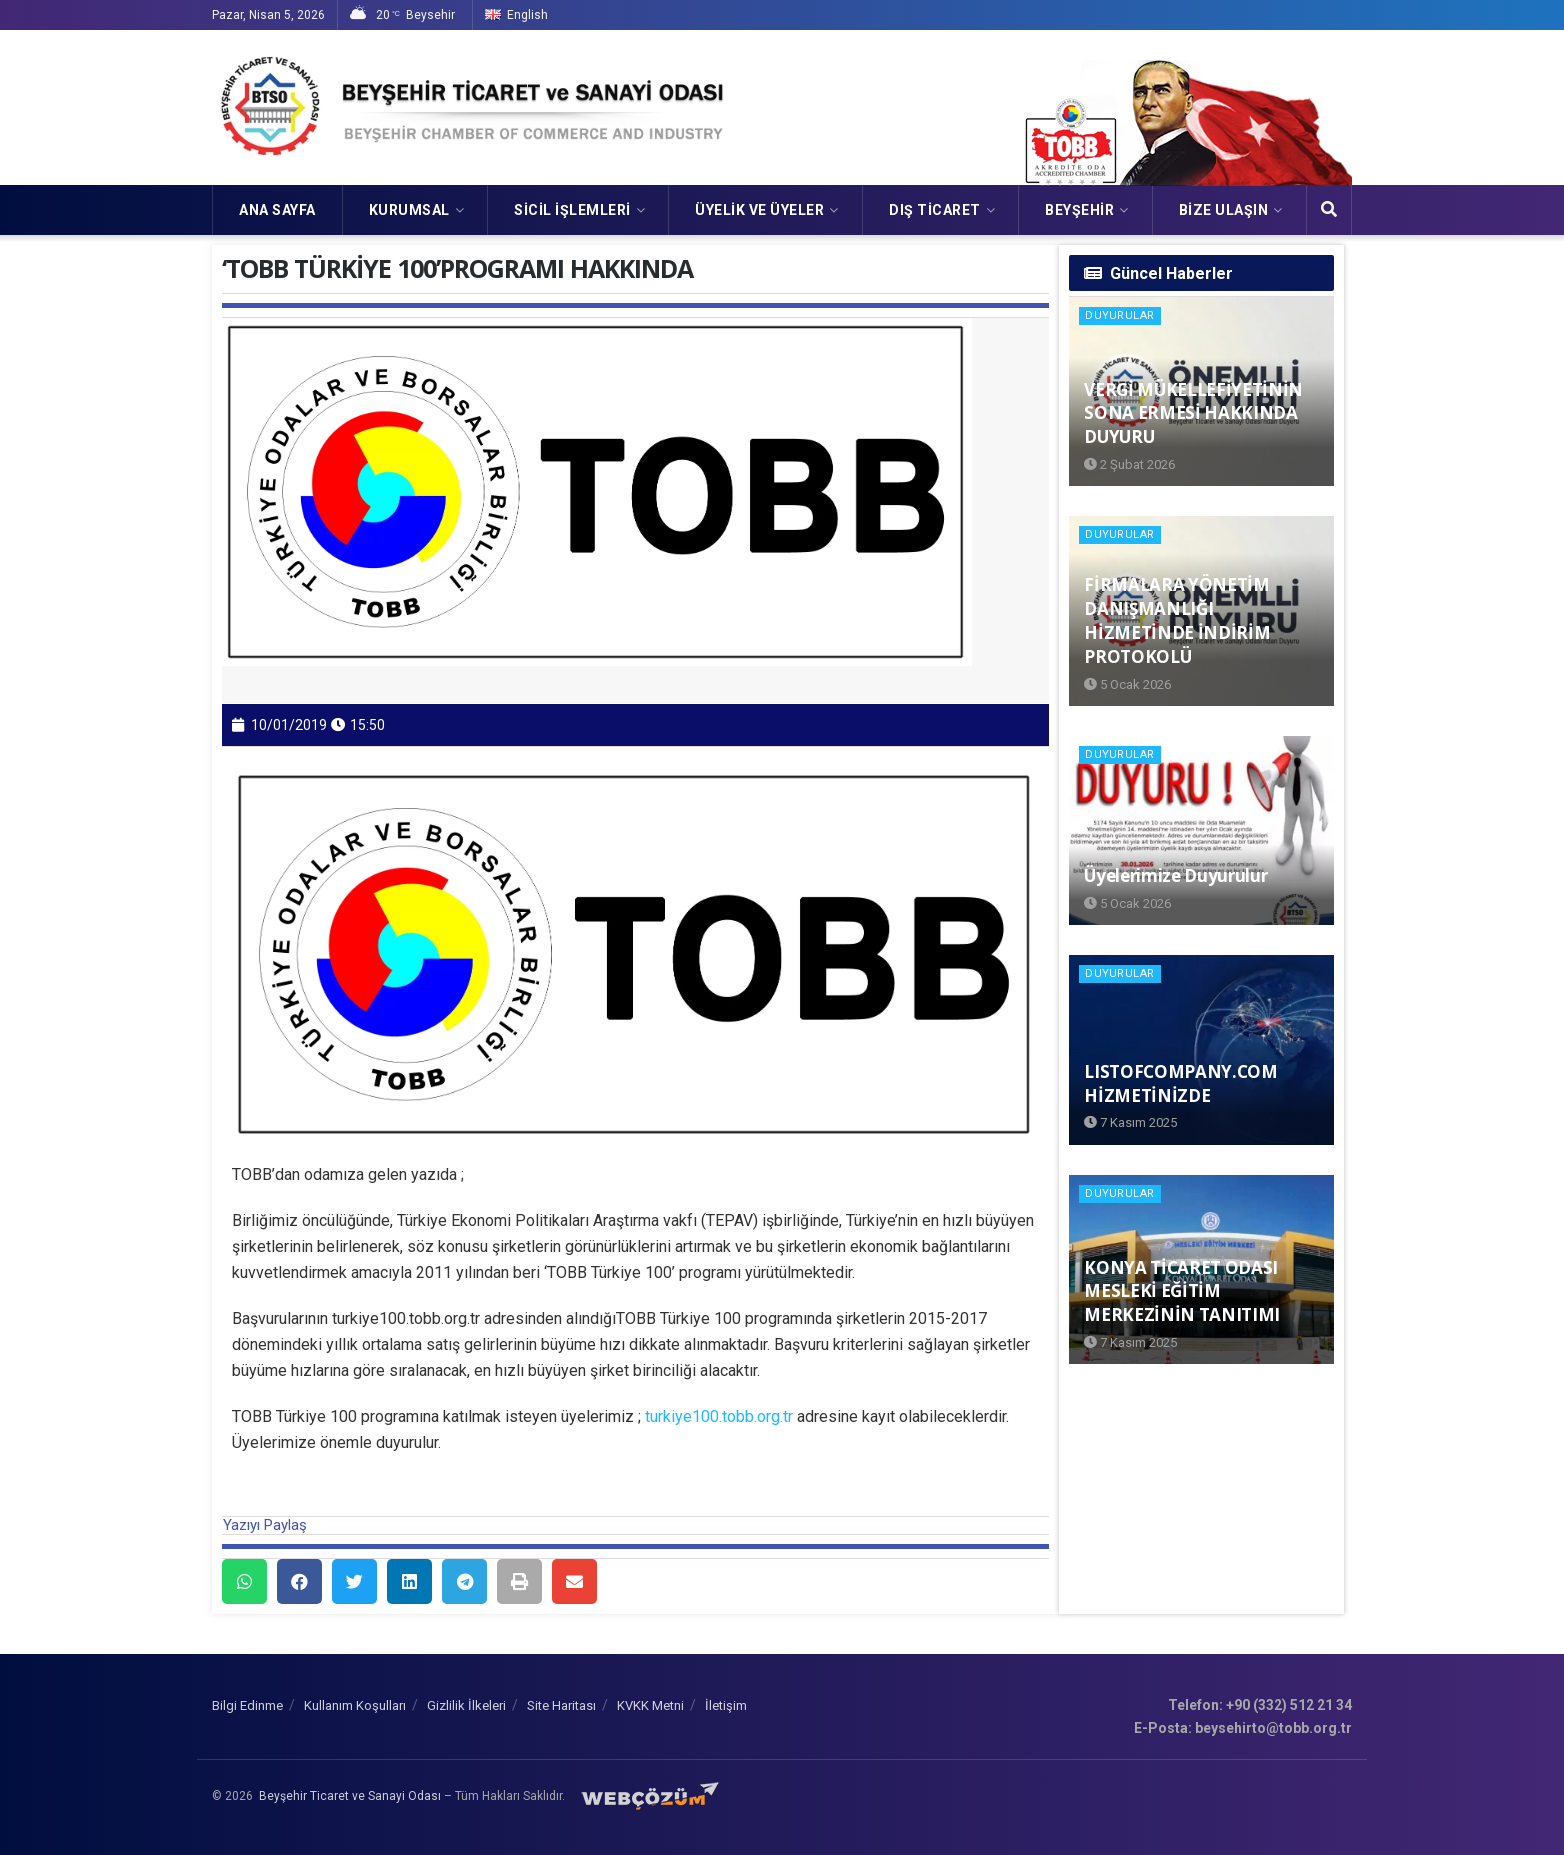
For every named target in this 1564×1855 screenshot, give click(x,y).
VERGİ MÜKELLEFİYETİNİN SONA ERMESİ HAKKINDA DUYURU (1193, 413)
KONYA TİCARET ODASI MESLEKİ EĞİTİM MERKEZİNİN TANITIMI (1182, 1291)
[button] (244, 1581)
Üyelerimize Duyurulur (1175, 875)
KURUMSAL (409, 210)
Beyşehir (1079, 210)
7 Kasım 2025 (1130, 1122)
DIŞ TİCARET (935, 210)
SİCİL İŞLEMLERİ (572, 210)
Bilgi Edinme (247, 1705)
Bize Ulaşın (1224, 210)
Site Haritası (561, 1705)
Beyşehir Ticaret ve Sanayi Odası (350, 1796)
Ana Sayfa (277, 210)
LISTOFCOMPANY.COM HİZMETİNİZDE (1180, 1083)
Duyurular (1120, 315)
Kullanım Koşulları (355, 1705)
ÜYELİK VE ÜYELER (759, 210)
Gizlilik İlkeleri (466, 1705)
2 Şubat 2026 (1129, 464)
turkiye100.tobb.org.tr (719, 1416)
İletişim (726, 1705)
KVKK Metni (650, 1705)
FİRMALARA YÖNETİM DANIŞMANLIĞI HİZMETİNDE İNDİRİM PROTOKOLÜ (1177, 620)
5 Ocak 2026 (1127, 684)
